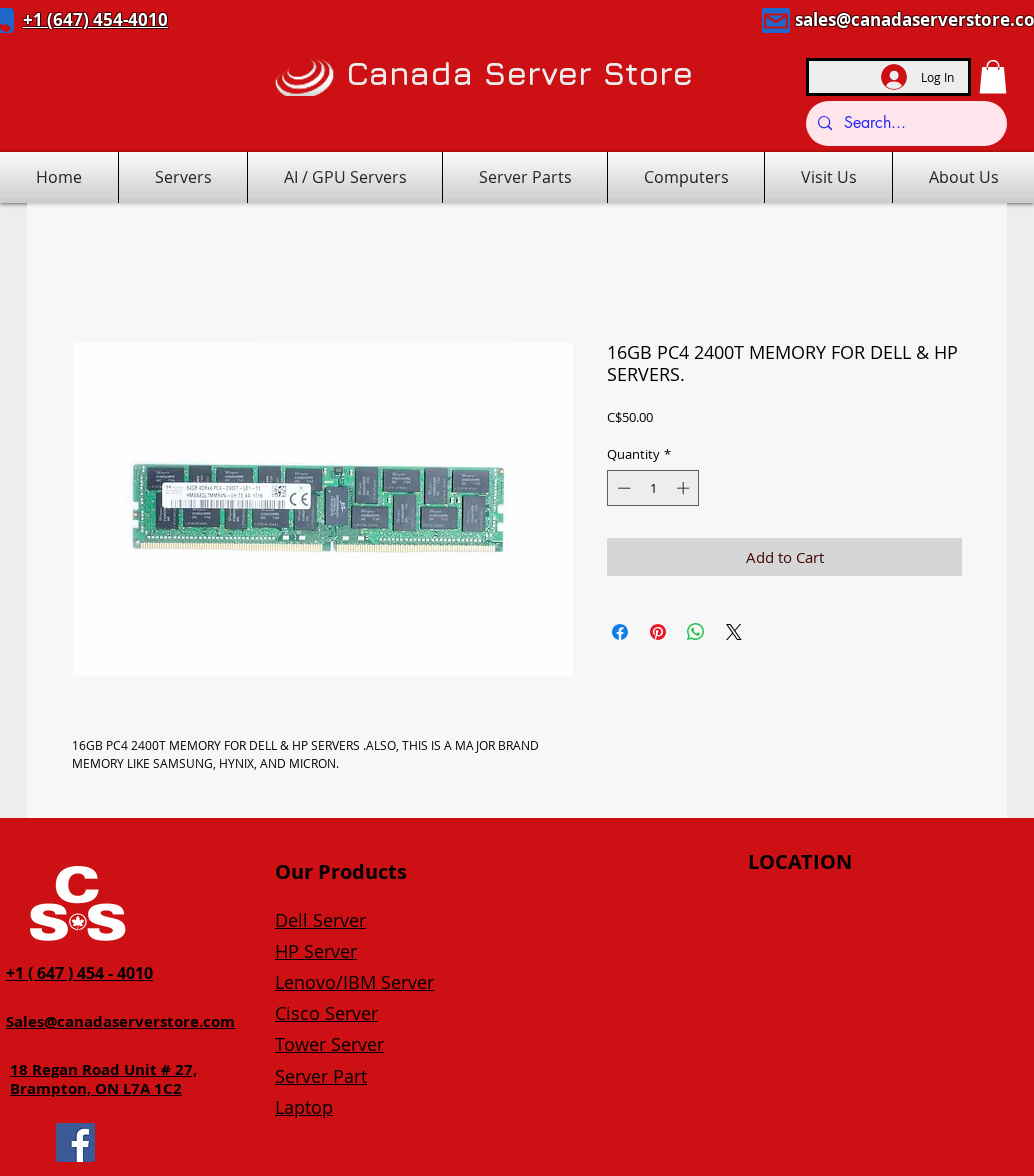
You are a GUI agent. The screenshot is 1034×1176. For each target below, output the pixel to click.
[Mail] (776, 20)
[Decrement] (622, 488)
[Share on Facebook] (620, 632)
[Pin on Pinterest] (658, 632)
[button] (993, 76)
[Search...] (904, 123)
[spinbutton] (653, 488)
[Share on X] (734, 632)
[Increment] (685, 488)
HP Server (316, 951)
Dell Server (320, 920)
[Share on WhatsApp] (696, 632)
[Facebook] (75, 1142)
